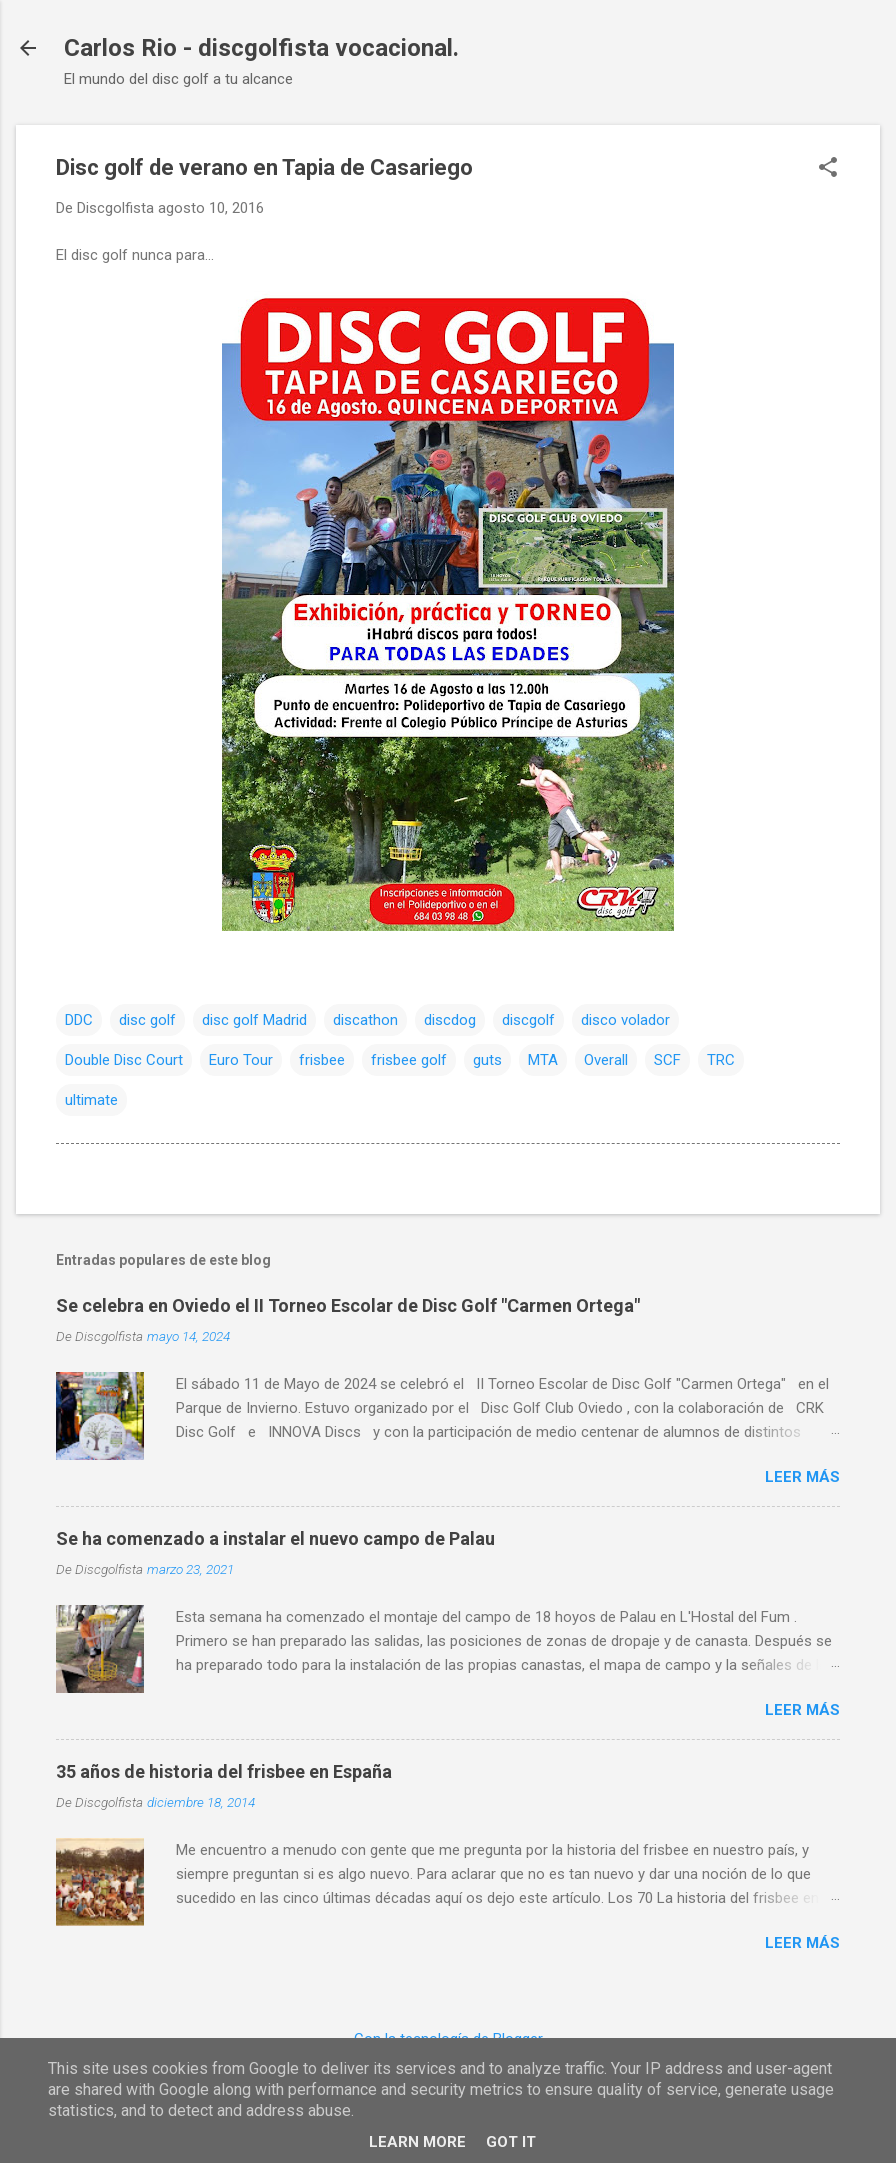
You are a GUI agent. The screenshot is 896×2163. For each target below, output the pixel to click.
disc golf (147, 1020)
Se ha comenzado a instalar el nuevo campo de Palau (275, 1538)
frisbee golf (409, 1060)
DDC (79, 1020)
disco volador (625, 1020)
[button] (828, 169)
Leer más (802, 1477)
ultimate (91, 1100)
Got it (511, 2142)
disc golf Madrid (254, 1020)
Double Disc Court (124, 1060)
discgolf (528, 1020)
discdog (450, 1020)
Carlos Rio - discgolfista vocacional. (261, 48)
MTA (543, 1060)
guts (487, 1060)
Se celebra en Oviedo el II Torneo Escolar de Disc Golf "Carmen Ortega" (348, 1305)
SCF (667, 1060)
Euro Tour (241, 1060)
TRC (721, 1060)
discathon (365, 1020)
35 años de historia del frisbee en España (224, 1771)
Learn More (417, 2142)
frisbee (322, 1060)
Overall (606, 1060)
